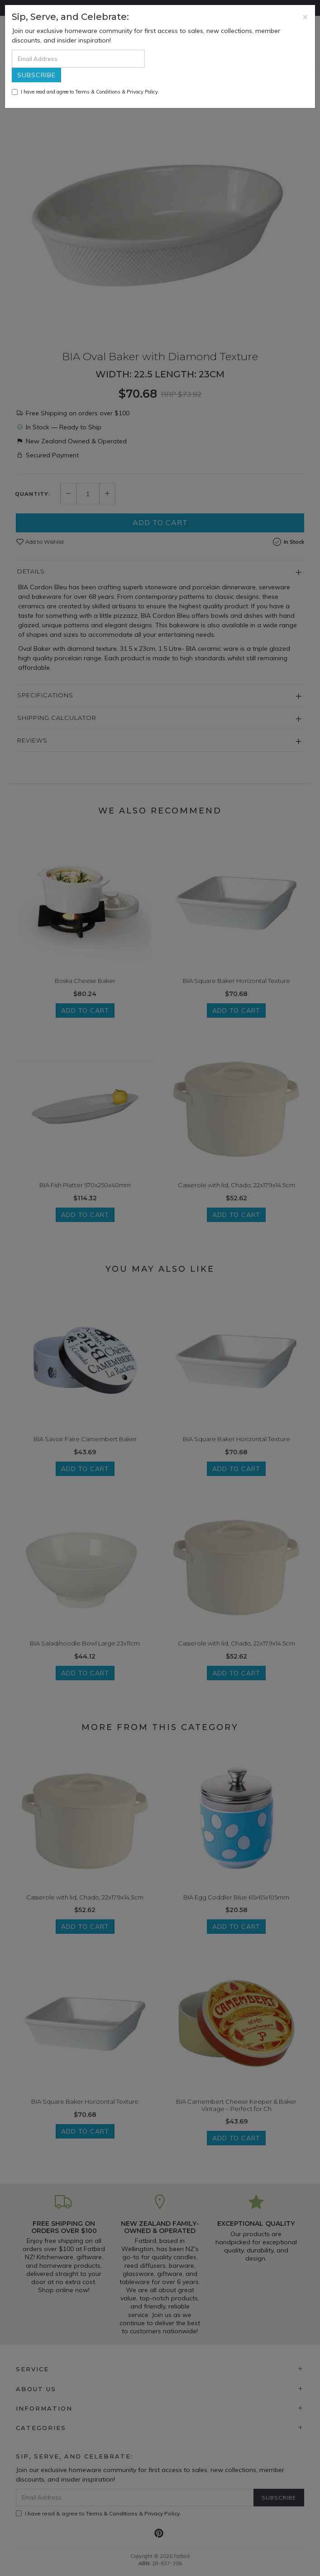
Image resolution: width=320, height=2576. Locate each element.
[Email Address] (78, 59)
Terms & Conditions (97, 92)
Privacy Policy (142, 92)
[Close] (305, 16)
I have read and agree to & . (85, 92)
